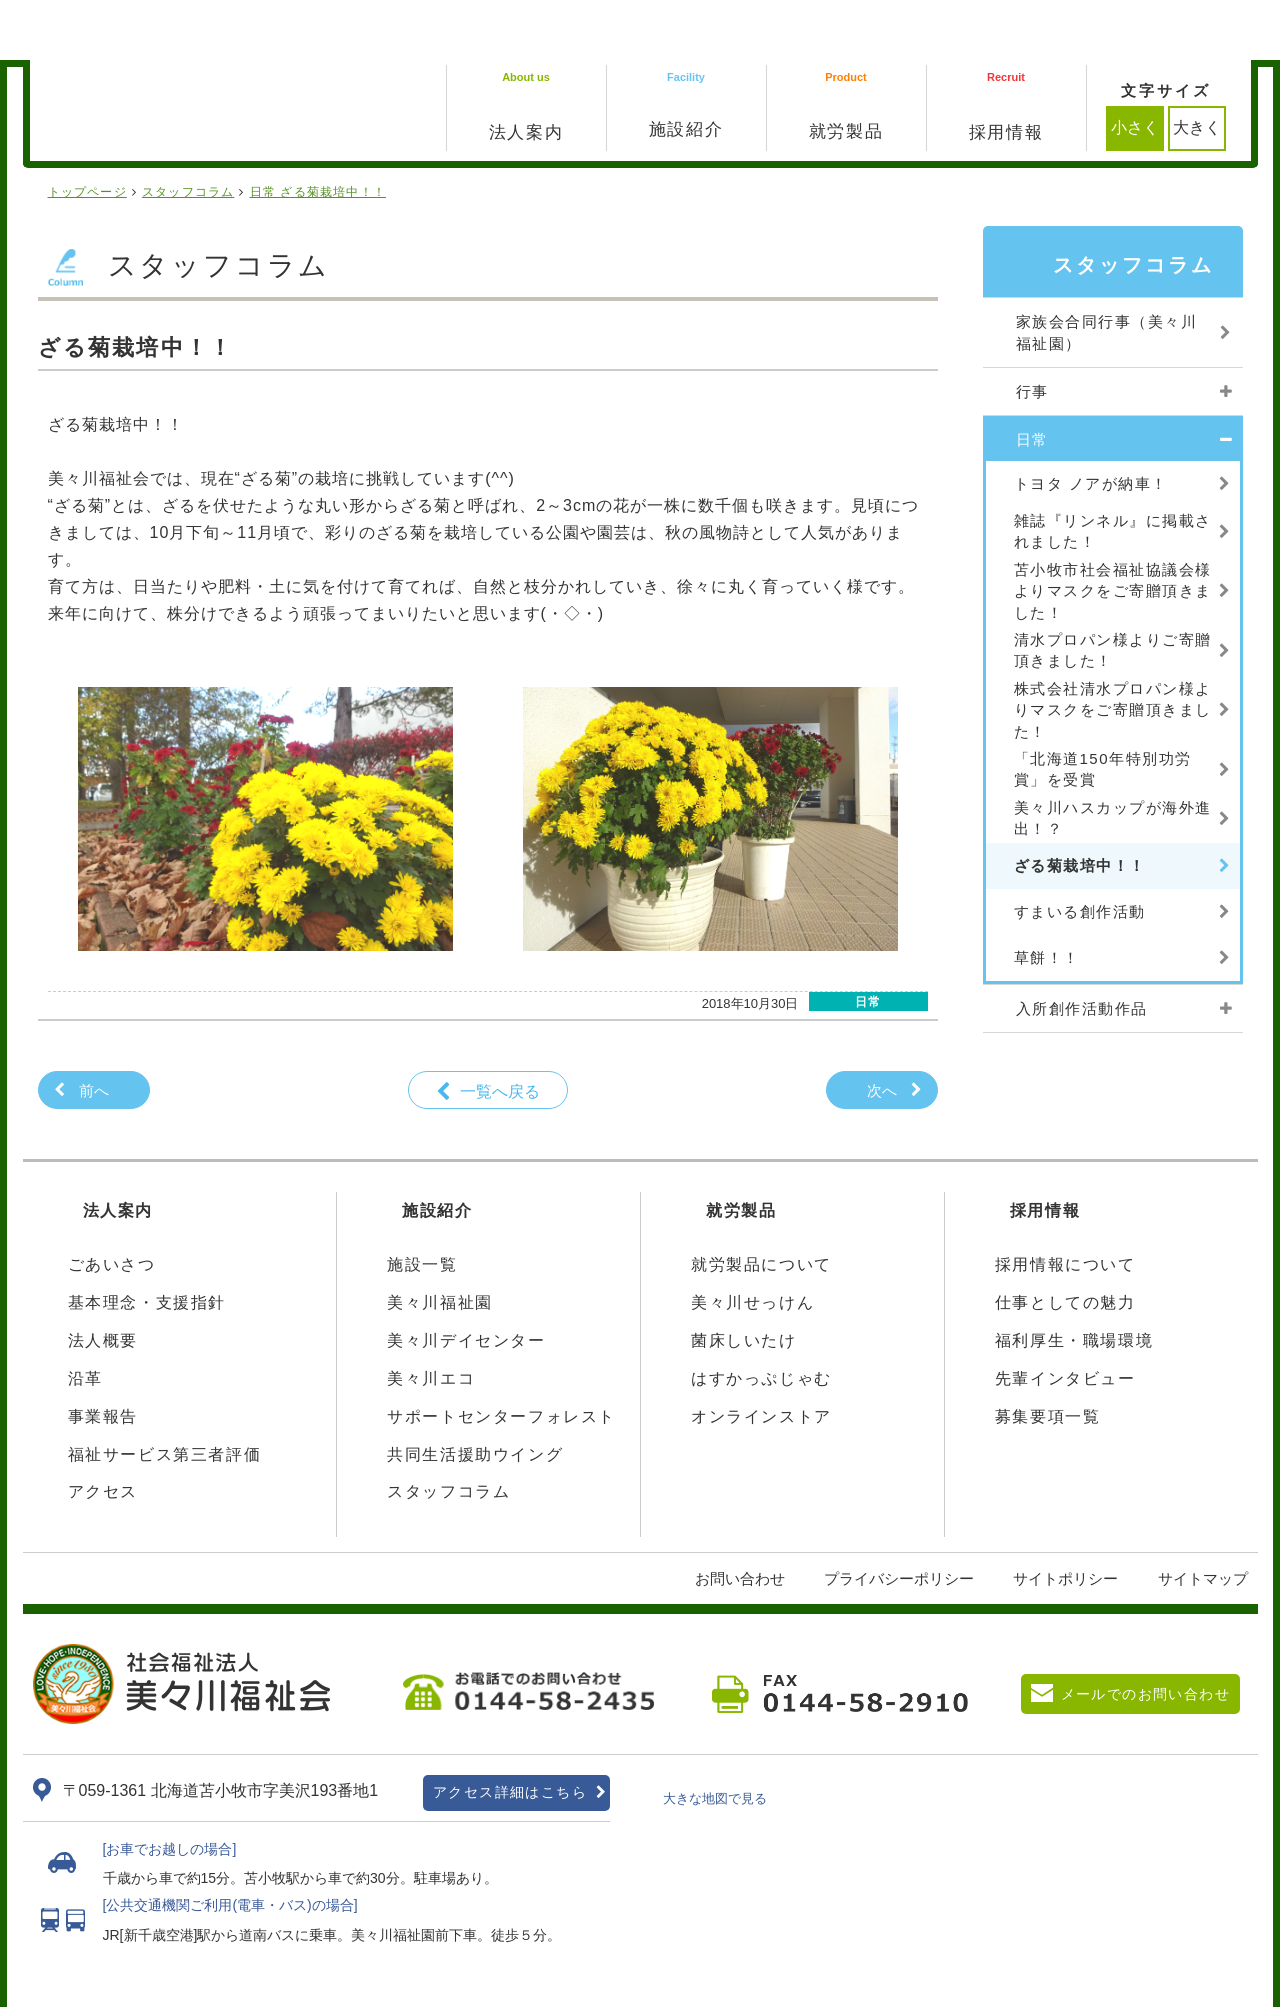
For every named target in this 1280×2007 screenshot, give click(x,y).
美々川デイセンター (466, 1280)
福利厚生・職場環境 (1074, 1280)
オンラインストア (761, 1356)
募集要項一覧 (1048, 1356)
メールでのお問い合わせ (1145, 1634)
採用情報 (1045, 1150)
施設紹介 (437, 1150)
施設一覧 (422, 1204)
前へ (94, 1030)
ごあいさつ (112, 1204)
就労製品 (741, 1150)
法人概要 (103, 1280)
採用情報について (1065, 1204)
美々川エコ (431, 1318)
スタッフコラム (448, 1431)
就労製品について (761, 1204)
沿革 (85, 1318)
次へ (882, 1030)
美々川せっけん (752, 1242)
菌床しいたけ (744, 1280)
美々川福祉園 (440, 1242)
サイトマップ (1203, 1518)
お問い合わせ (740, 1518)
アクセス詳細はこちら (510, 1732)
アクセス (103, 1431)
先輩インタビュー (1065, 1318)
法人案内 (118, 1150)
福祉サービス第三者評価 (165, 1394)
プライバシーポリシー (899, 1518)
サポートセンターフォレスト (501, 1356)
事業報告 (103, 1356)
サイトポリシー (1065, 1518)
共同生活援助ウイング (475, 1394)
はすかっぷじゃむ (761, 1318)
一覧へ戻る (500, 1031)
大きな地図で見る (715, 1738)
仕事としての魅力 (1065, 1242)
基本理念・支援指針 (147, 1242)
